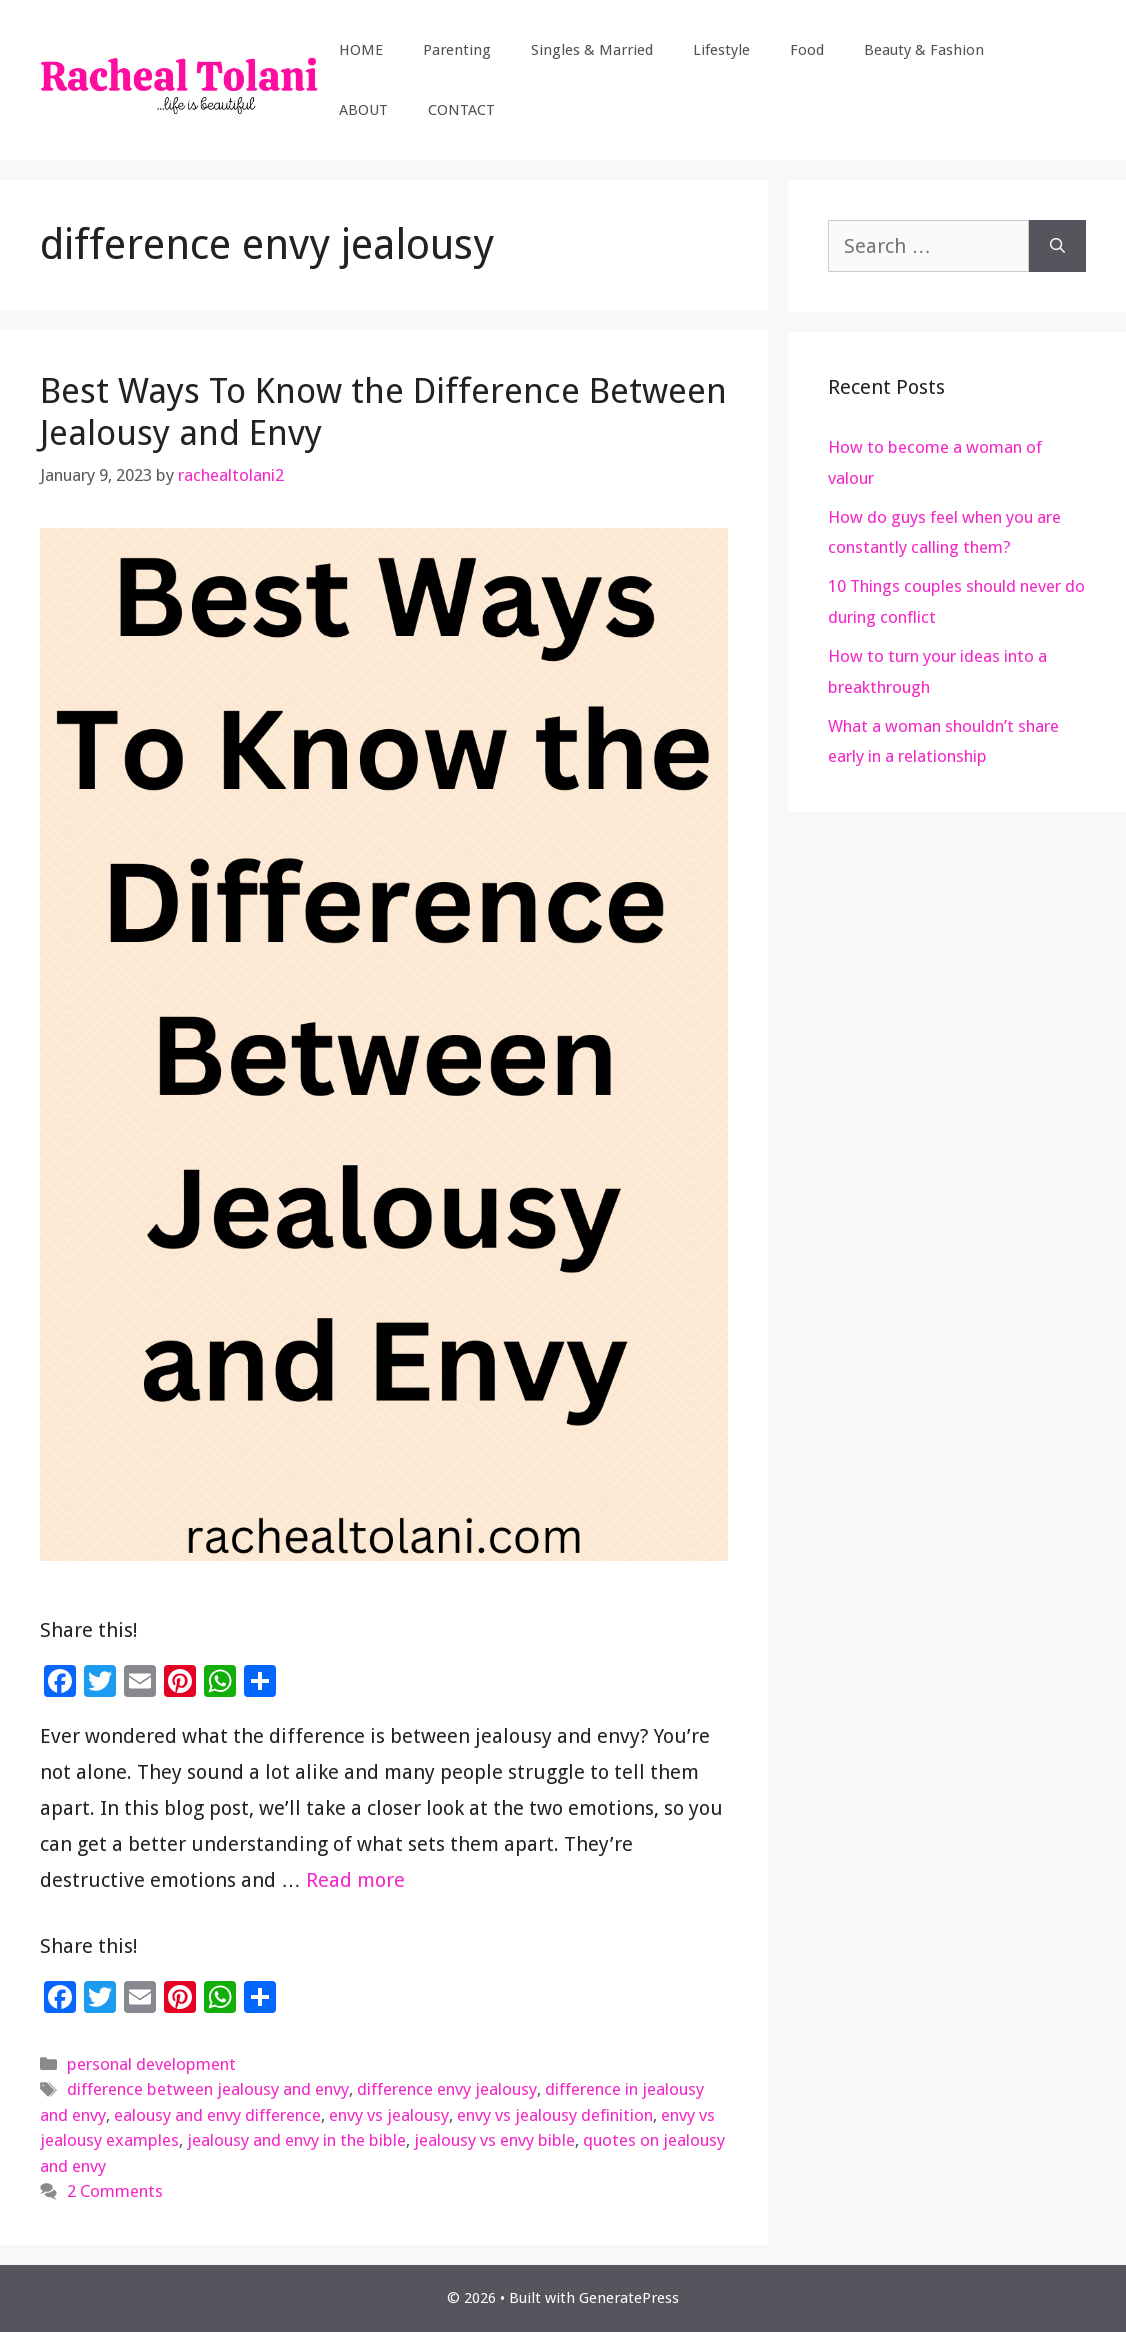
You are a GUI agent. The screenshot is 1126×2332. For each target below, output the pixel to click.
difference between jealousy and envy (208, 2089)
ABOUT (363, 110)
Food (807, 50)
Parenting (457, 50)
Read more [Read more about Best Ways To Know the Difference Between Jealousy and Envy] (355, 1880)
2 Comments (115, 2191)
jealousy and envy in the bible (296, 2140)
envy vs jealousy (389, 2115)
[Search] (1057, 246)
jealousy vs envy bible (494, 2140)
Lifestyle (721, 50)
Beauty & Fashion (924, 50)
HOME (361, 50)
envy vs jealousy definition (555, 2115)
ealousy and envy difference (217, 2115)
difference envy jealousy (447, 2089)
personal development (151, 2064)
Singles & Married (592, 50)
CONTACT (461, 110)
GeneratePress (629, 2298)
